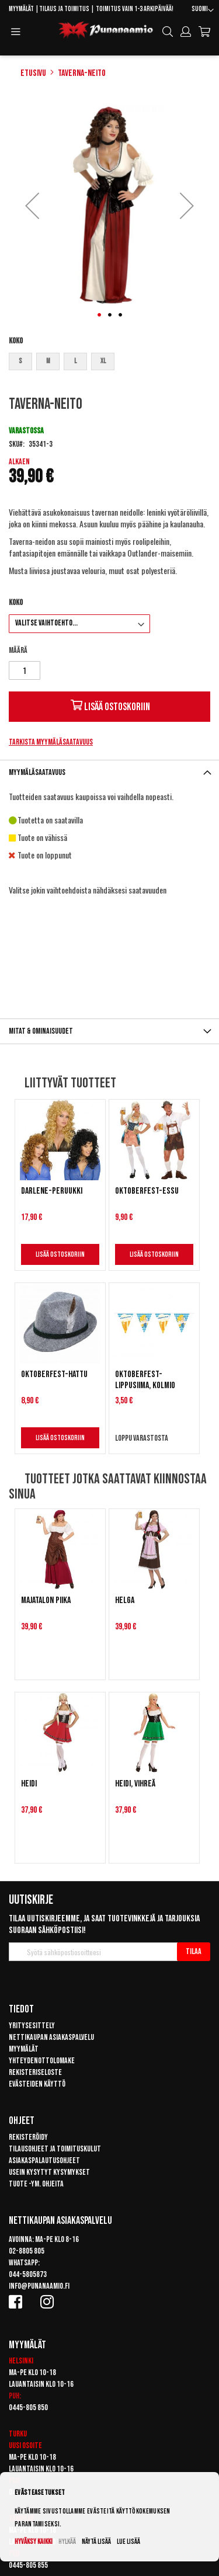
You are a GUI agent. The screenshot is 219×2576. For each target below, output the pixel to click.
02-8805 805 (26, 2251)
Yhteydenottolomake (42, 2061)
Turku (18, 2434)
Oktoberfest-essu (147, 1191)
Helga (124, 1600)
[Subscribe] (193, 1951)
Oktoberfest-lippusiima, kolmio (145, 1380)
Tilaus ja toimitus (64, 9)
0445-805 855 (28, 2565)
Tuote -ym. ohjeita (36, 2184)
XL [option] (103, 361)
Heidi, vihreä (135, 1783)
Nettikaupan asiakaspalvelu (51, 2037)
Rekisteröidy (28, 2137)
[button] (203, 10)
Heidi (29, 1783)
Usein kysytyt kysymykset (49, 2172)
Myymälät (21, 9)
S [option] (20, 361)
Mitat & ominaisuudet (41, 1031)
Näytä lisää (96, 2541)
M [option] (48, 361)
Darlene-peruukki (51, 1191)
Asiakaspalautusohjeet (44, 2160)
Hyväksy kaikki (34, 2541)
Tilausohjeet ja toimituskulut (55, 2149)
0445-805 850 (28, 2407)
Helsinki (21, 2361)
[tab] (109, 772)
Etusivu (33, 73)
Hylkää (67, 2541)
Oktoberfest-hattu (54, 1374)
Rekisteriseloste (35, 2072)
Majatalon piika (46, 1600)
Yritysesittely (32, 2026)
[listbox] (109, 363)
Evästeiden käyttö (37, 2084)
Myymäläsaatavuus (37, 772)
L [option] (75, 361)
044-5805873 (28, 2274)
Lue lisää (128, 2541)
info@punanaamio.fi (39, 2286)
